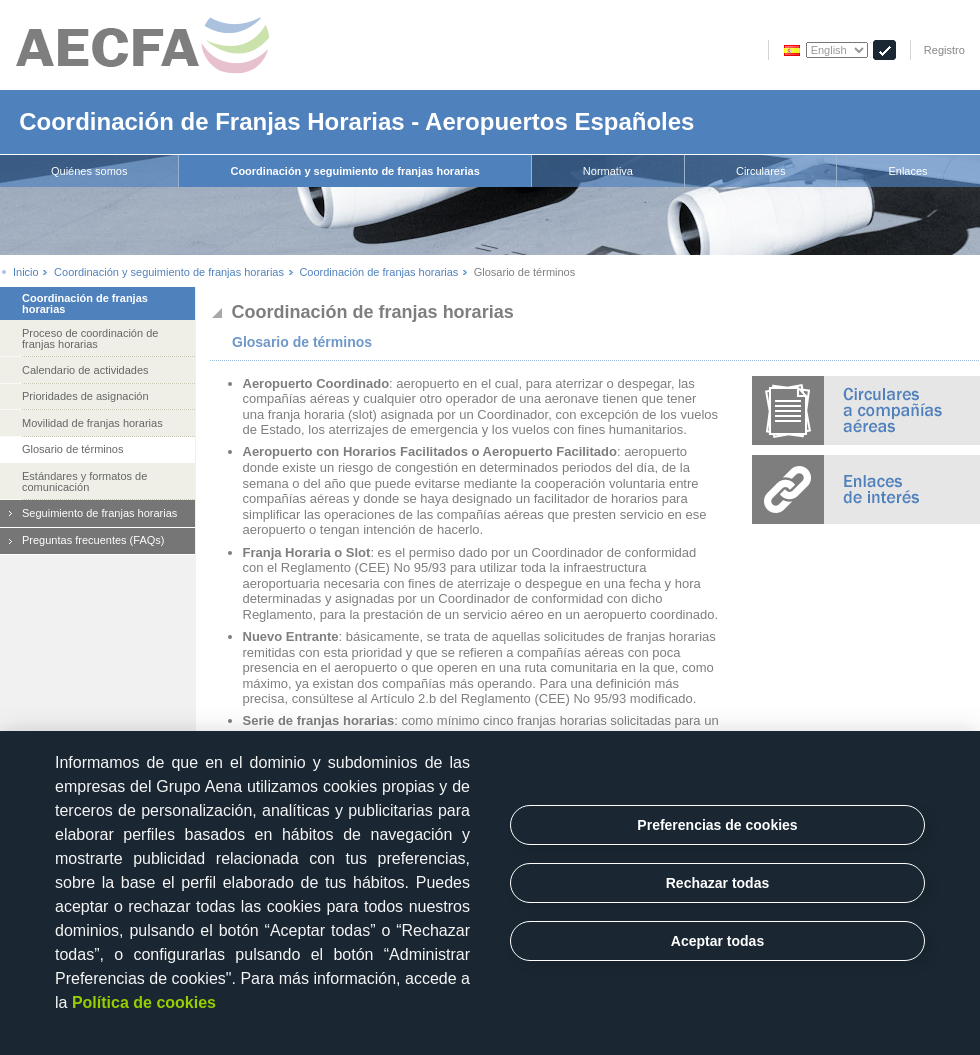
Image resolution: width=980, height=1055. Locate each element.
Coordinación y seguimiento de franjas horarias (354, 171)
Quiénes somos (89, 171)
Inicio (26, 272)
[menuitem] (89, 171)
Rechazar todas (717, 883)
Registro (944, 50)
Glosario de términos (73, 449)
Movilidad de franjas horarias (92, 423)
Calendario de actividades (85, 370)
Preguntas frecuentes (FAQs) (93, 540)
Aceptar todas (717, 941)
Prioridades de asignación (85, 396)
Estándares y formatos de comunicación (84, 481)
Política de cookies (144, 1002)
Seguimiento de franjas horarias (99, 513)
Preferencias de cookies (717, 825)
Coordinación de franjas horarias (378, 272)
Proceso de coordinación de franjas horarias (90, 338)
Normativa (608, 171)
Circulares (761, 171)
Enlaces (907, 171)
